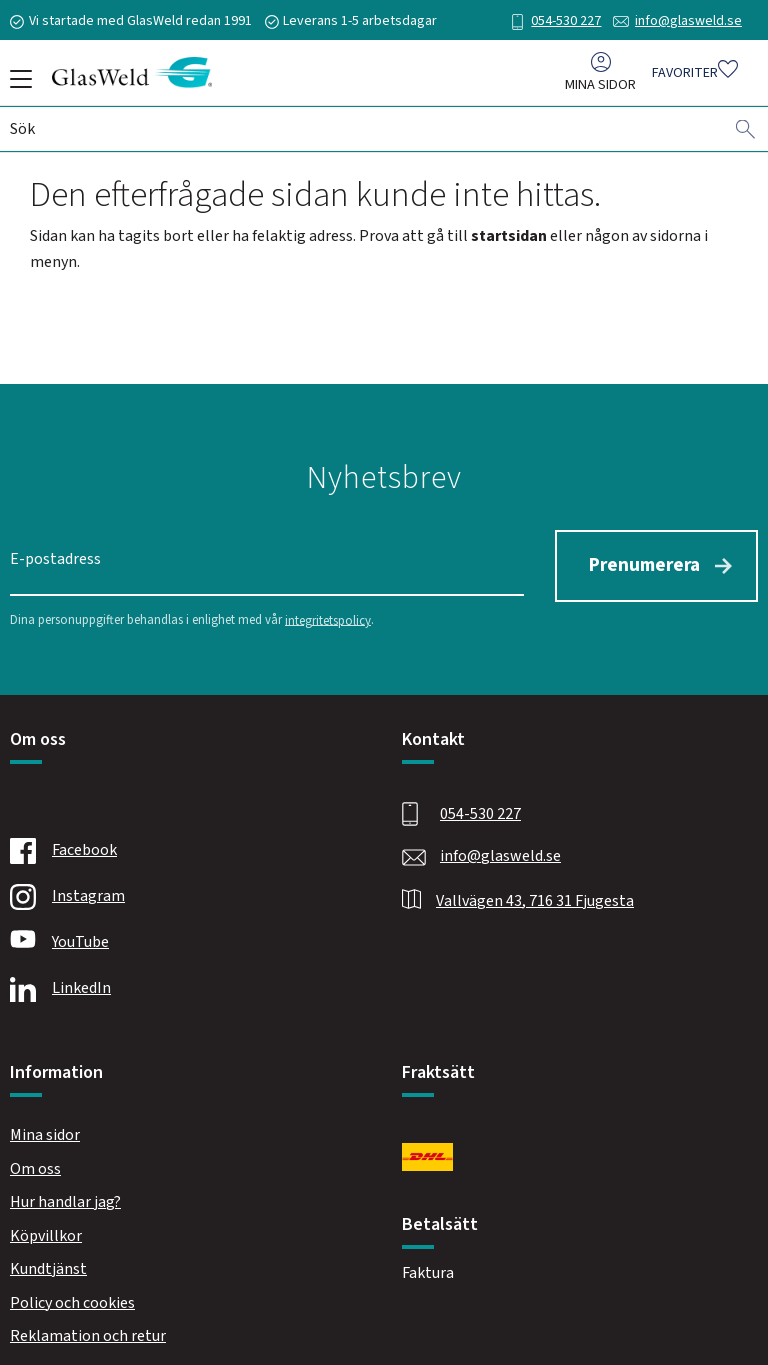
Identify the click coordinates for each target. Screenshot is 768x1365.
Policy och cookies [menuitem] (72, 1298)
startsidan (509, 236)
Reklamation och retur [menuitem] (88, 1331)
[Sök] (746, 133)
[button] (17, 86)
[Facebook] (183, 846)
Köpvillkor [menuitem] (46, 1231)
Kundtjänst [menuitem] (48, 1264)
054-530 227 (566, 21)
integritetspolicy (328, 615)
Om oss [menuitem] (35, 1163)
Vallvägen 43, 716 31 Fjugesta (535, 895)
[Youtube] (183, 938)
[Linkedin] (183, 984)
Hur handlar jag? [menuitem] (65, 1197)
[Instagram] (183, 892)
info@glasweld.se (688, 21)
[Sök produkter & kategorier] (367, 133)
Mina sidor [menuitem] (600, 88)
